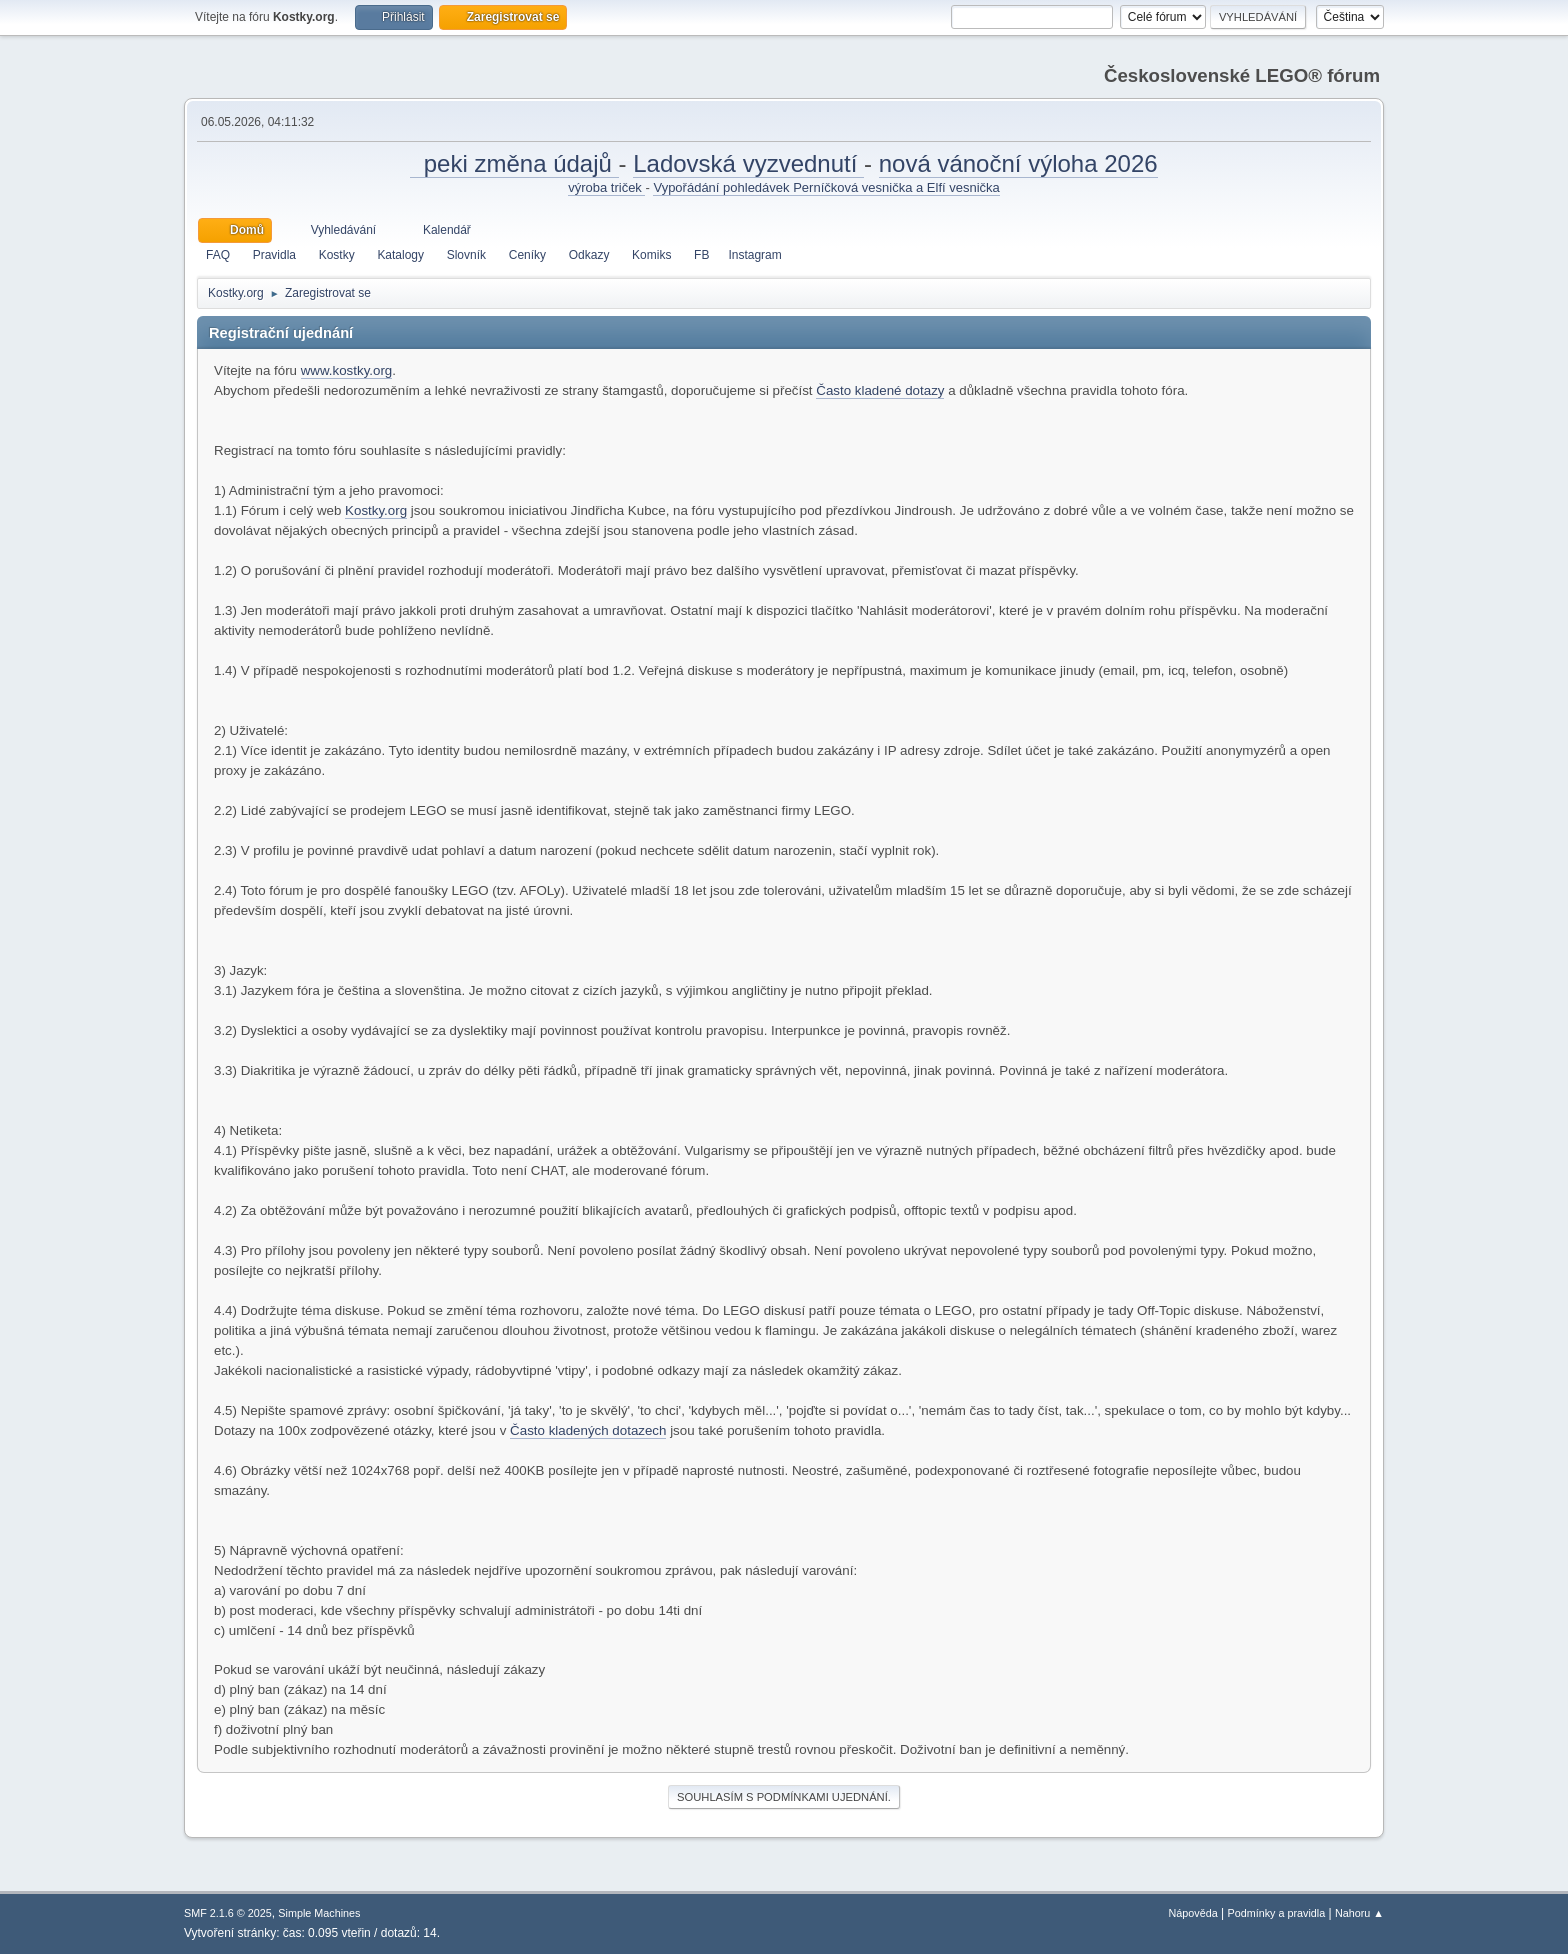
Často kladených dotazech (588, 1430)
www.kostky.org (347, 370)
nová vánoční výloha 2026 (1018, 163)
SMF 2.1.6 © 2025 (228, 1913)
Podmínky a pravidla (1277, 1913)
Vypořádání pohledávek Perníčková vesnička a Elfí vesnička (826, 187)
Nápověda (1193, 1913)
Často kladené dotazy (880, 390)
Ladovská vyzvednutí (748, 163)
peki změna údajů (514, 163)
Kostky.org (376, 510)
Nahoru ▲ (1359, 1913)
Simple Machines (319, 1913)
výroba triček (606, 187)
